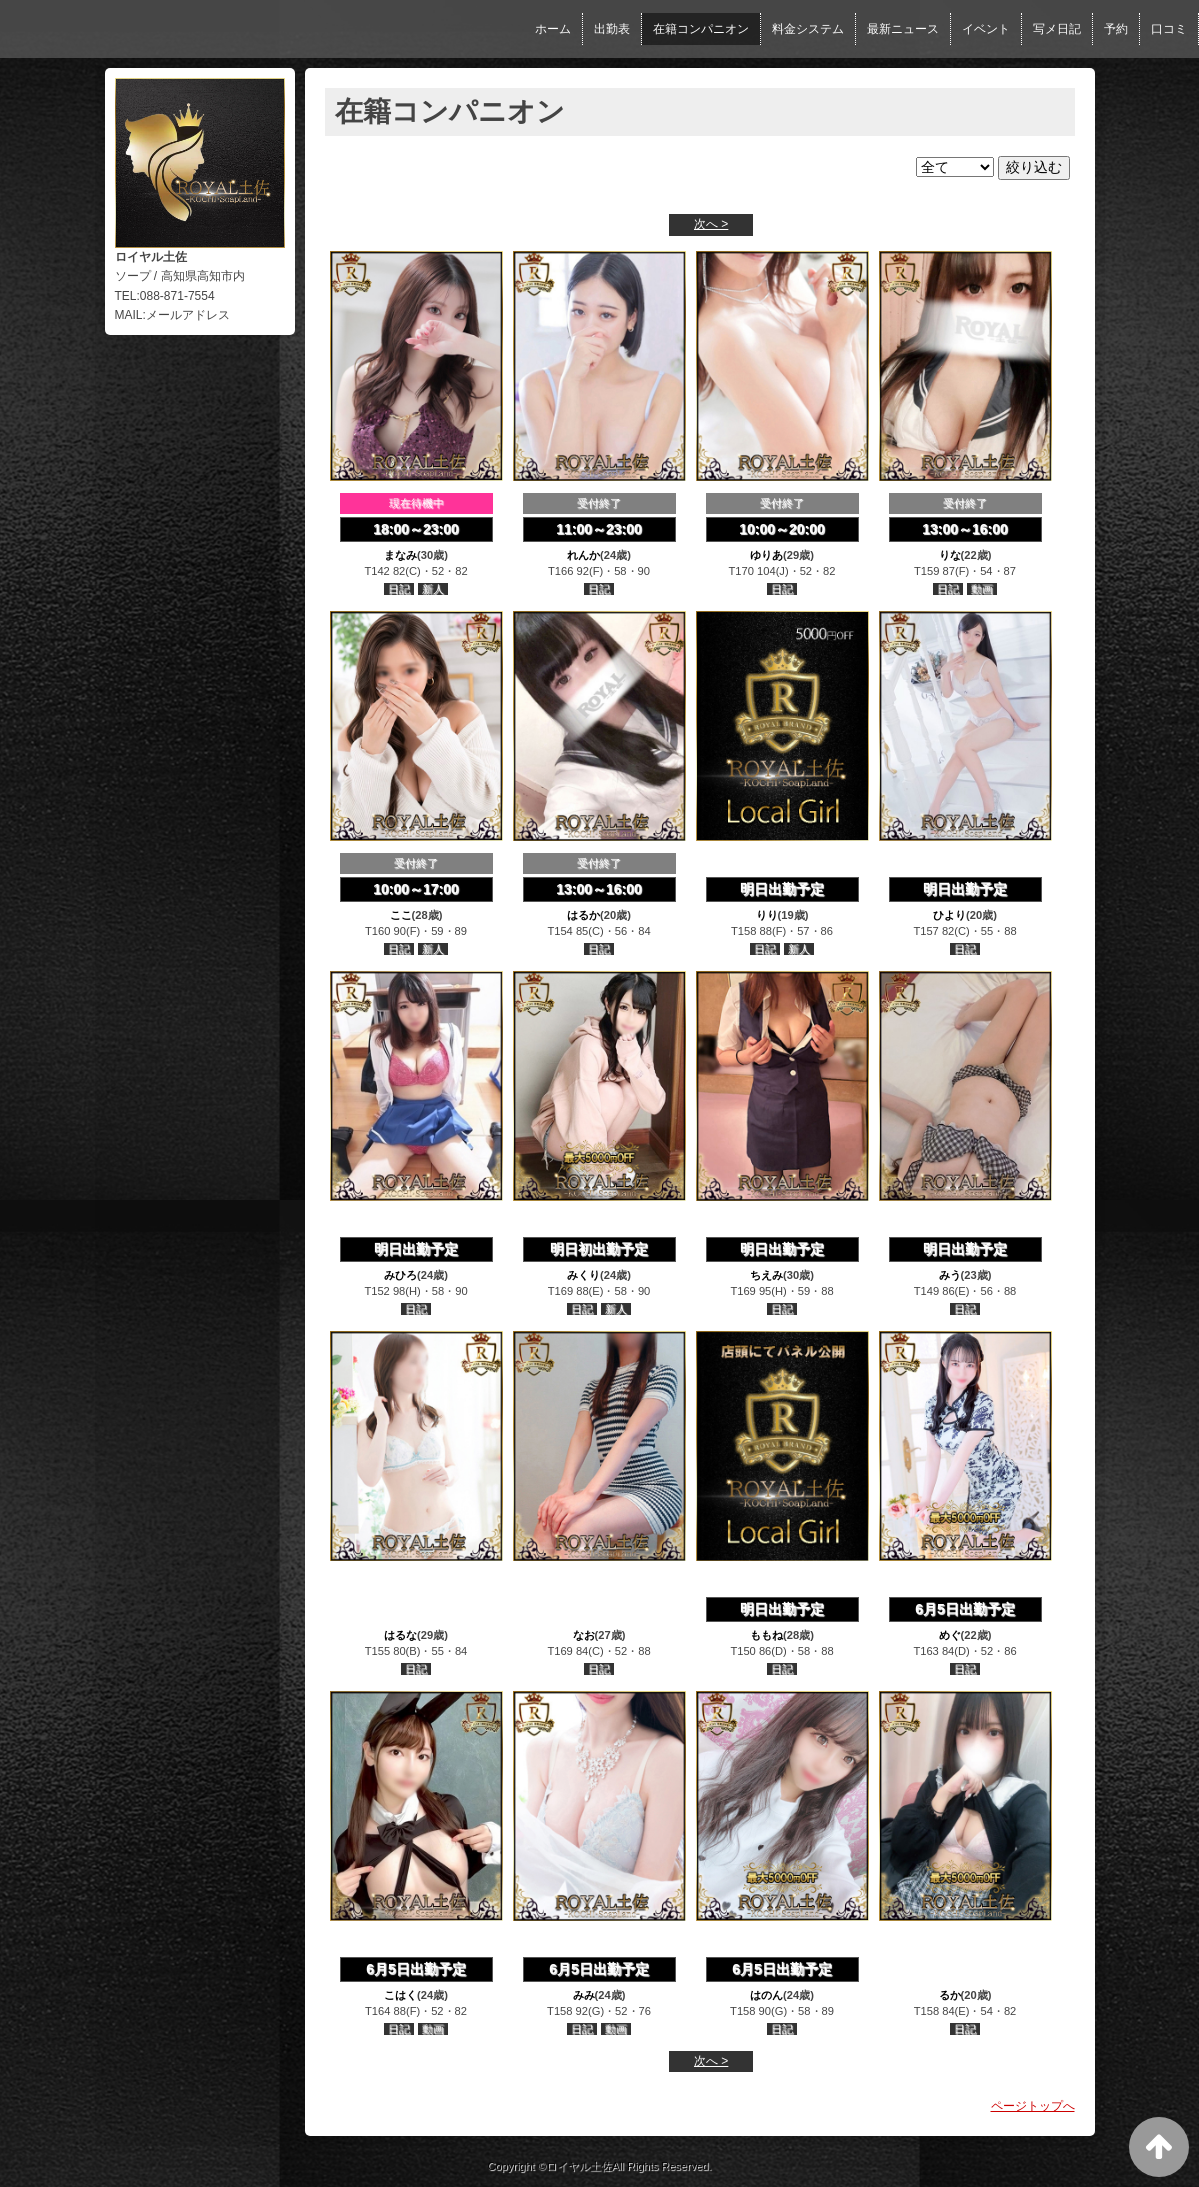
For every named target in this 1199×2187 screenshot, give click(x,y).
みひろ (400, 1275)
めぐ (950, 1635)
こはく (400, 1995)
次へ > (711, 224)
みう (950, 1275)
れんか (583, 555)
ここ (401, 915)
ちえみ (766, 1275)
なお (584, 1635)
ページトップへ (1033, 2106)
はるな (400, 1635)
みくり (583, 1275)
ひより (949, 915)
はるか (583, 915)
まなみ (400, 555)
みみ (584, 1995)
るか (950, 1995)
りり (767, 915)
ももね (766, 1635)
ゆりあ (766, 555)
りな (950, 555)
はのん (766, 1995)
